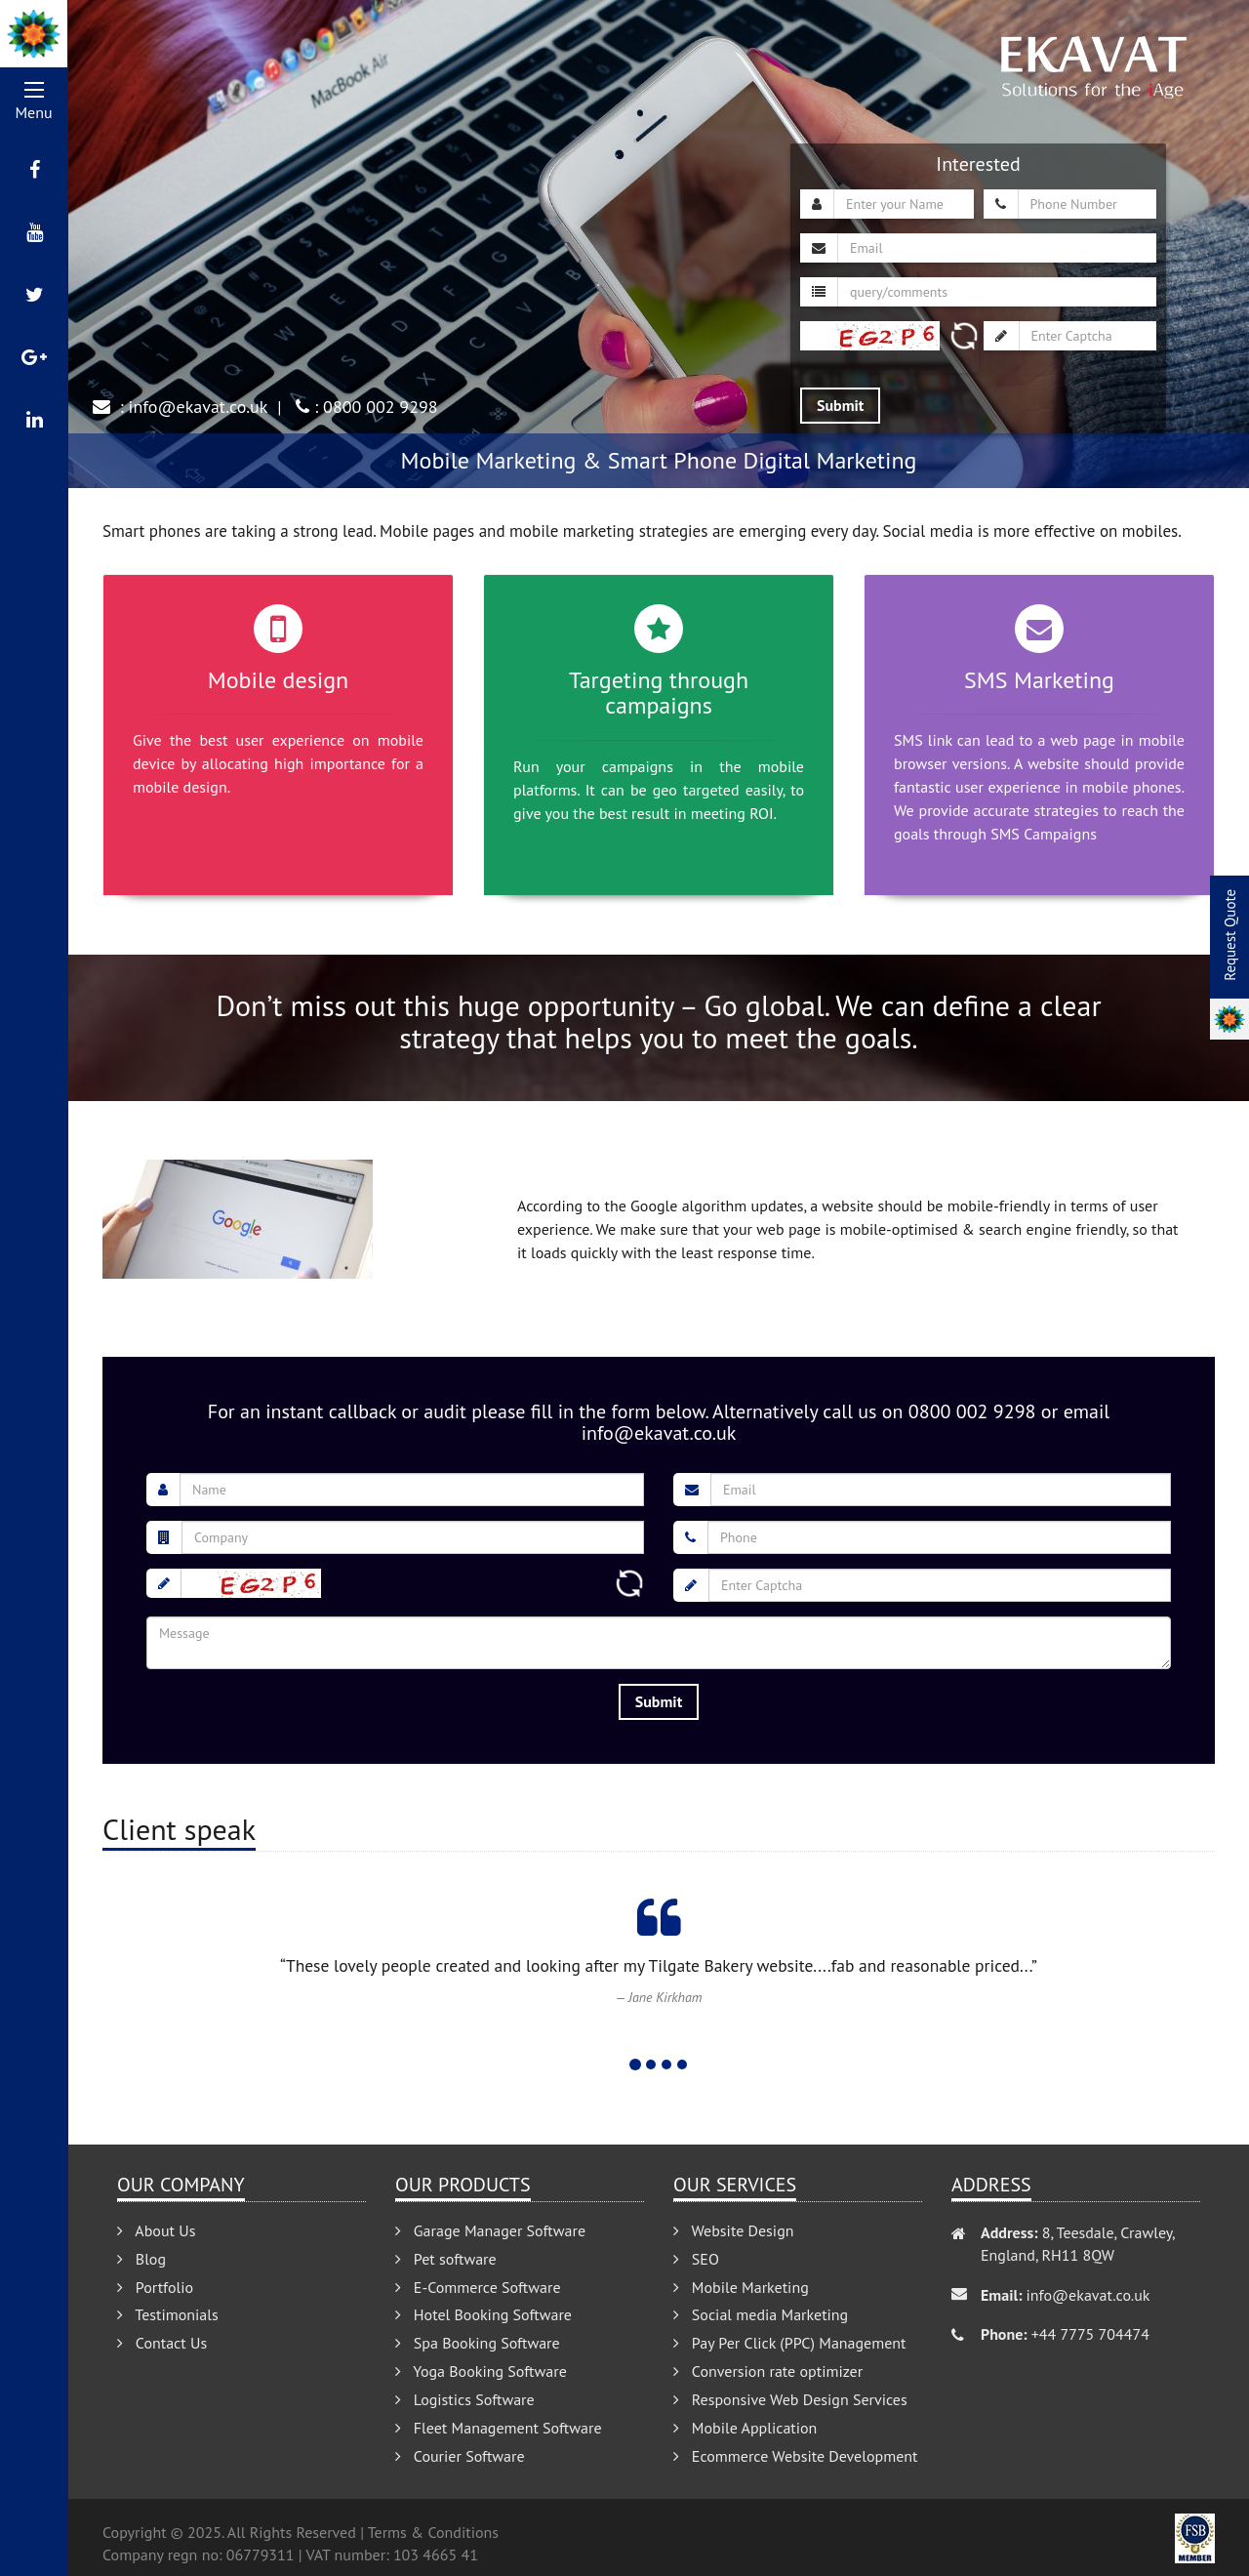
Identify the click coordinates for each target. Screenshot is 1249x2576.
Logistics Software (465, 2399)
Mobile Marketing (741, 2287)
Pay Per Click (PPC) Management (790, 2342)
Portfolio (155, 2287)
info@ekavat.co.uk (198, 406)
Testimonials (168, 2314)
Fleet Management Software (498, 2427)
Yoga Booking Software (481, 2371)
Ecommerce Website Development (795, 2456)
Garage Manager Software (490, 2230)
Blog (141, 2259)
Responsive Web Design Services (790, 2399)
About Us (156, 2230)
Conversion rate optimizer (768, 2371)
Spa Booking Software (477, 2342)
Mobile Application (745, 2427)
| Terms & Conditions (429, 2532)
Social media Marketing (760, 2314)
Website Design (733, 2230)
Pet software (446, 2259)
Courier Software (460, 2456)
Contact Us (162, 2342)
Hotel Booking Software (483, 2314)
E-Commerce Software (478, 2287)
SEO (696, 2259)
